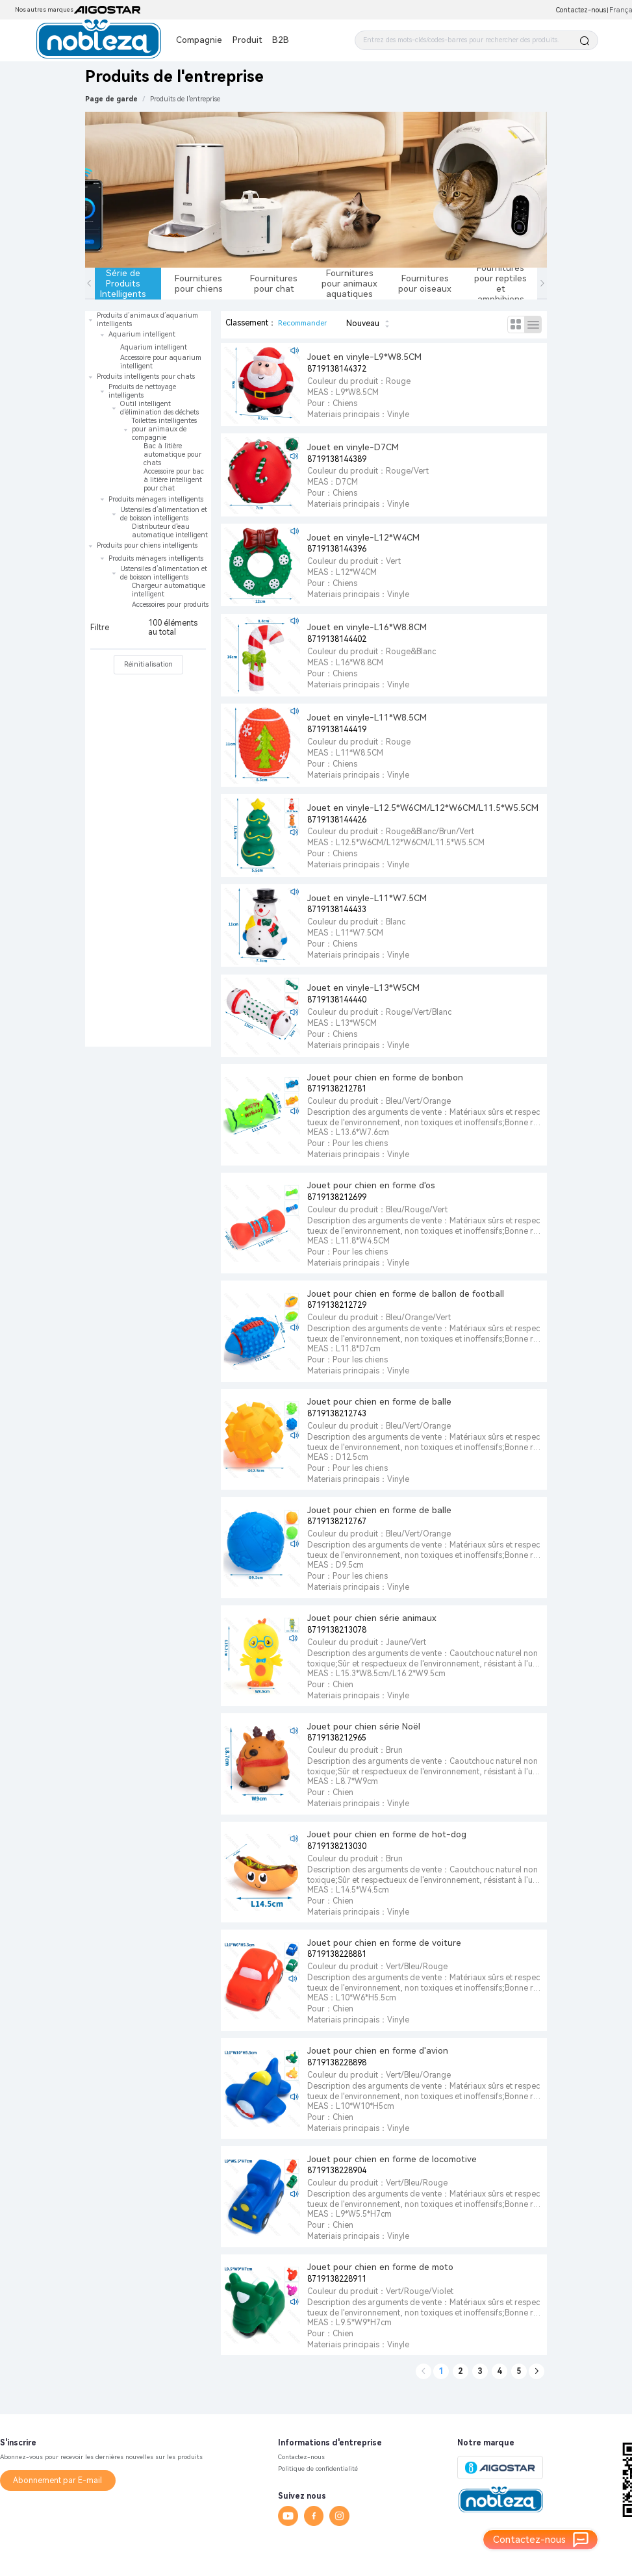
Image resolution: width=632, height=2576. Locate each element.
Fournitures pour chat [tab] (273, 283)
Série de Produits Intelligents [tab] (123, 283)
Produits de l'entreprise (185, 99)
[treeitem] (148, 340)
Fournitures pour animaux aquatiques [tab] (349, 283)
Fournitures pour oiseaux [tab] (424, 283)
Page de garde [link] (111, 99)
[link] (185, 99)
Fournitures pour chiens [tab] (199, 283)
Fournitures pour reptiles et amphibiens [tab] (500, 284)
